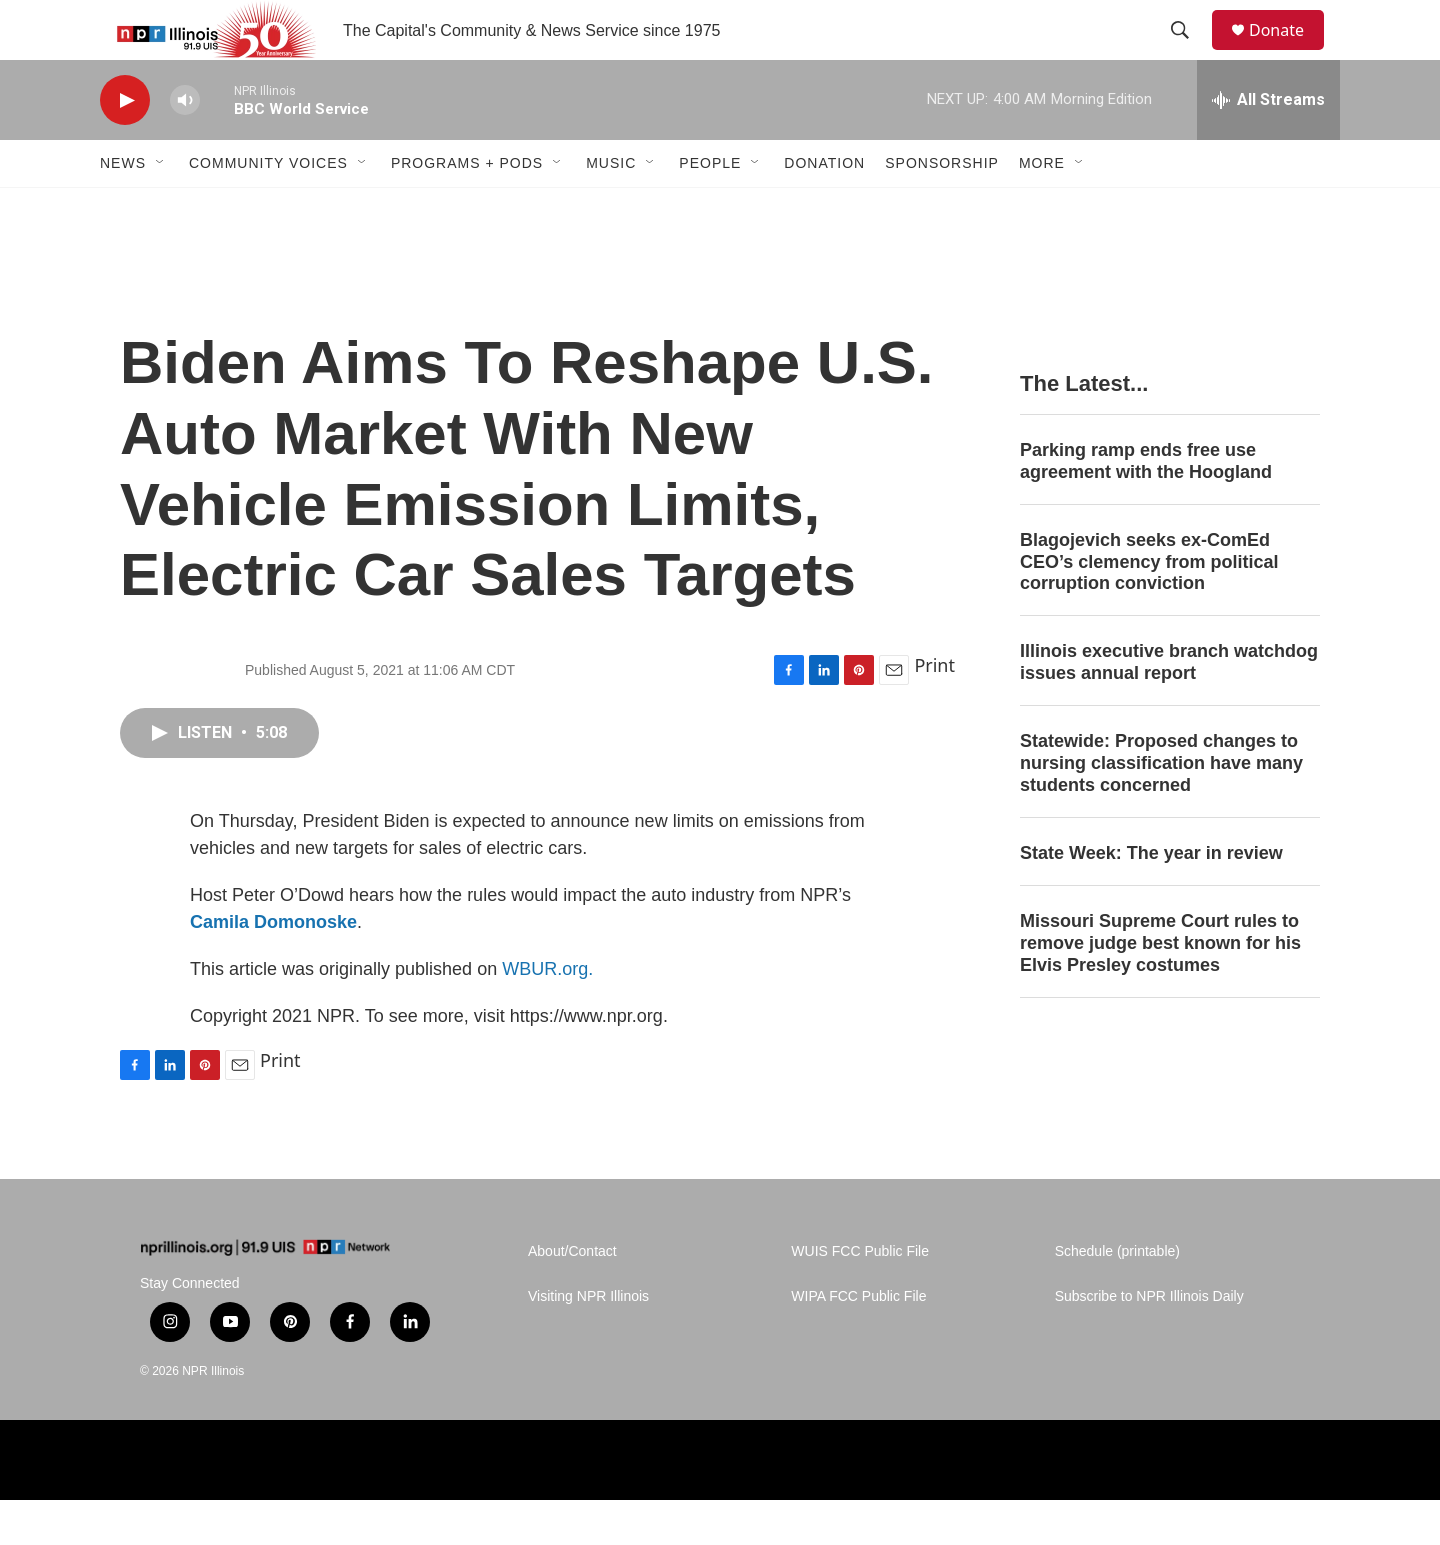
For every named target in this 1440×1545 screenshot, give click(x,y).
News (123, 208)
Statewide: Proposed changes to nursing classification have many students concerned (1161, 808)
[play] (125, 145)
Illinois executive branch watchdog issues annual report (1169, 707)
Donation (824, 208)
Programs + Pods (467, 208)
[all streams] (1268, 145)
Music (611, 208)
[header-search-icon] (1189, 53)
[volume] (185, 145)
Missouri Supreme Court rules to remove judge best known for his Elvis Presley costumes (1160, 988)
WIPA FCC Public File (858, 1341)
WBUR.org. (547, 1014)
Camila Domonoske (273, 967)
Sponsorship (942, 208)
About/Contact (572, 1296)
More (1042, 208)
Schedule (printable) (1117, 1296)
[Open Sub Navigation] (161, 208)
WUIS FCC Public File (860, 1296)
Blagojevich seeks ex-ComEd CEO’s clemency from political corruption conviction (1149, 607)
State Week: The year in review (1151, 898)
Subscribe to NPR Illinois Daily (1149, 1341)
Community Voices (268, 208)
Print (934, 710)
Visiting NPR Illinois (588, 1341)
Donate (1289, 52)
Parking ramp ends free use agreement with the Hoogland (1146, 506)
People (710, 208)
